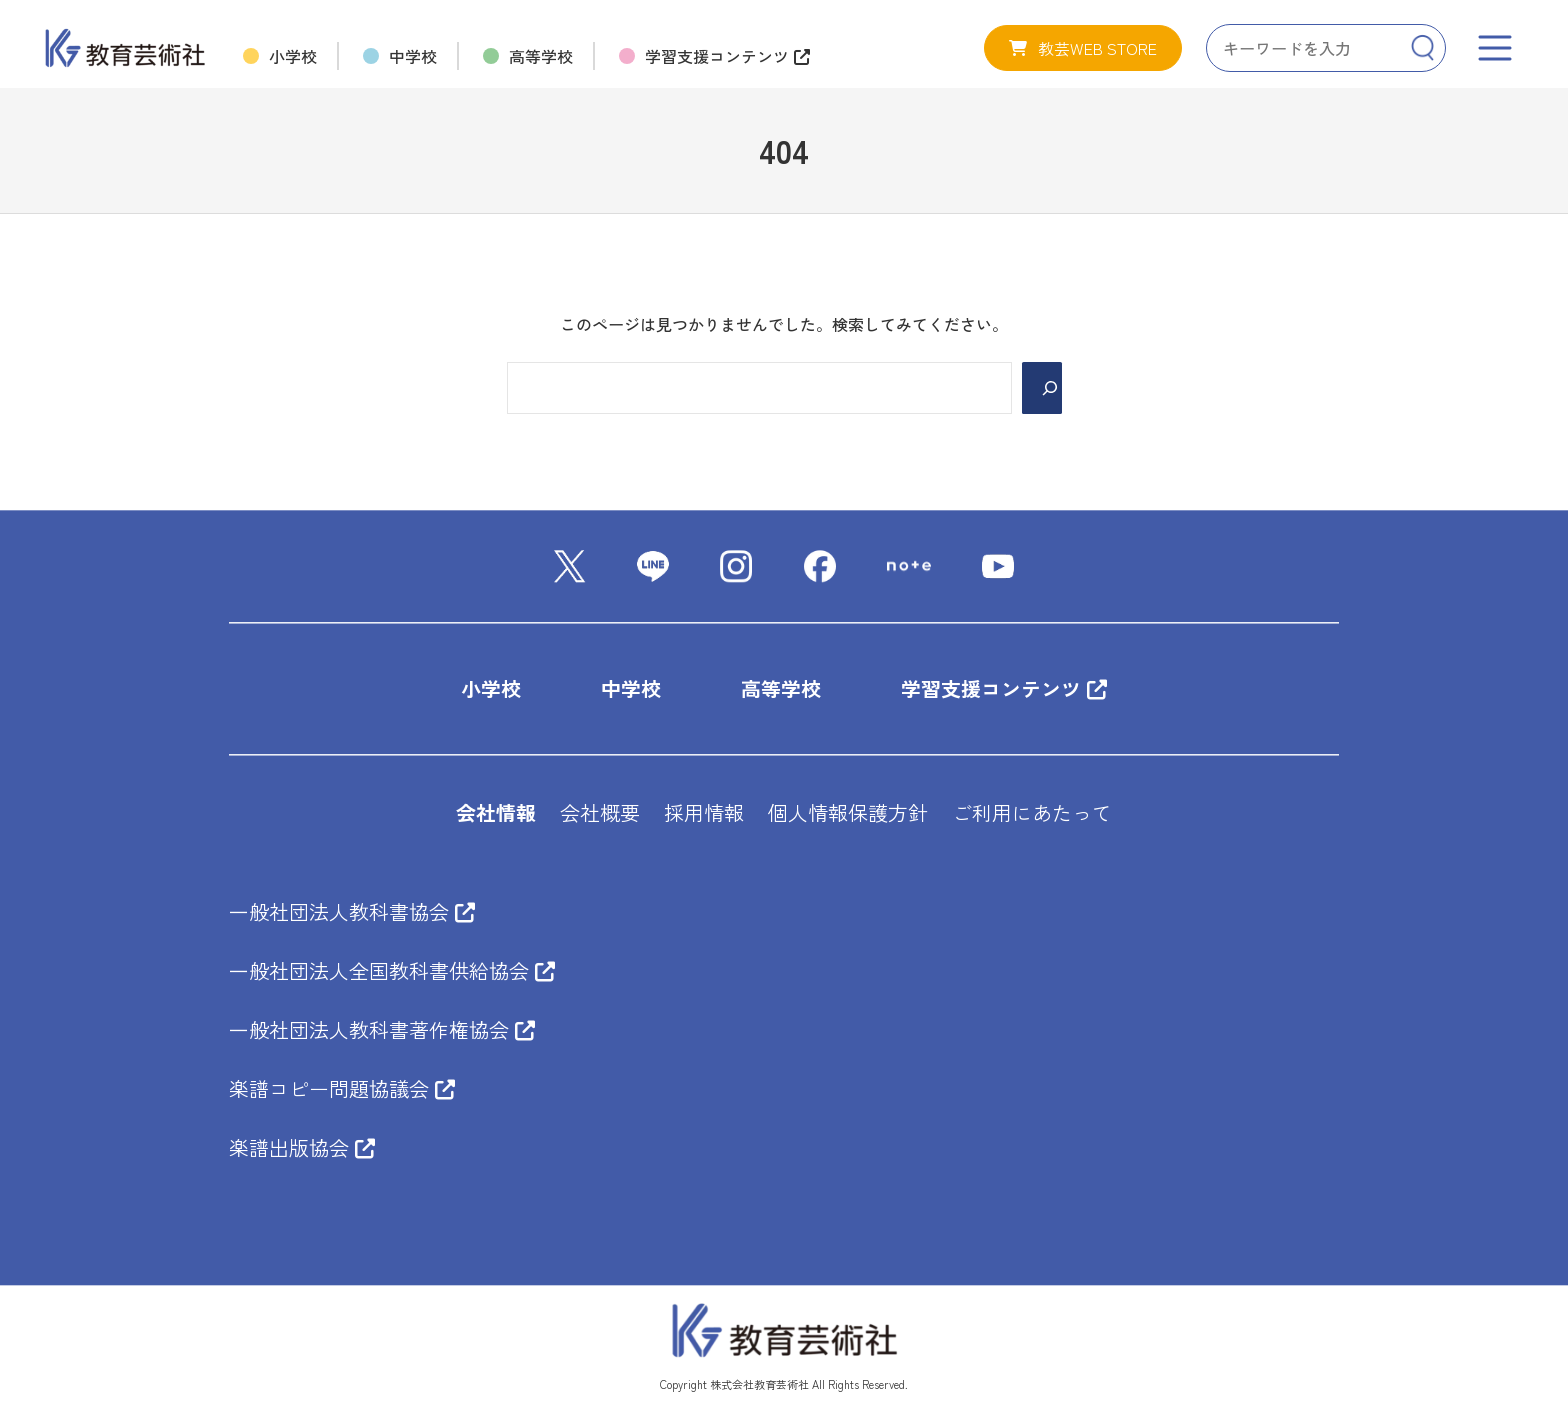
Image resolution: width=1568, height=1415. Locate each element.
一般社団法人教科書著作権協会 (382, 1030)
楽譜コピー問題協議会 (342, 1089)
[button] (1083, 48)
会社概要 (600, 813)
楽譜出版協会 (302, 1148)
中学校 (631, 689)
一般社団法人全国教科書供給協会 (392, 971)
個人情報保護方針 (848, 813)
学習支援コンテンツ (1004, 689)
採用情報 (704, 813)
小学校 (491, 689)
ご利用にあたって (1032, 813)
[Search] (1422, 48)
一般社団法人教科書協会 (352, 912)
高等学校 (781, 689)
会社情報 (496, 813)
